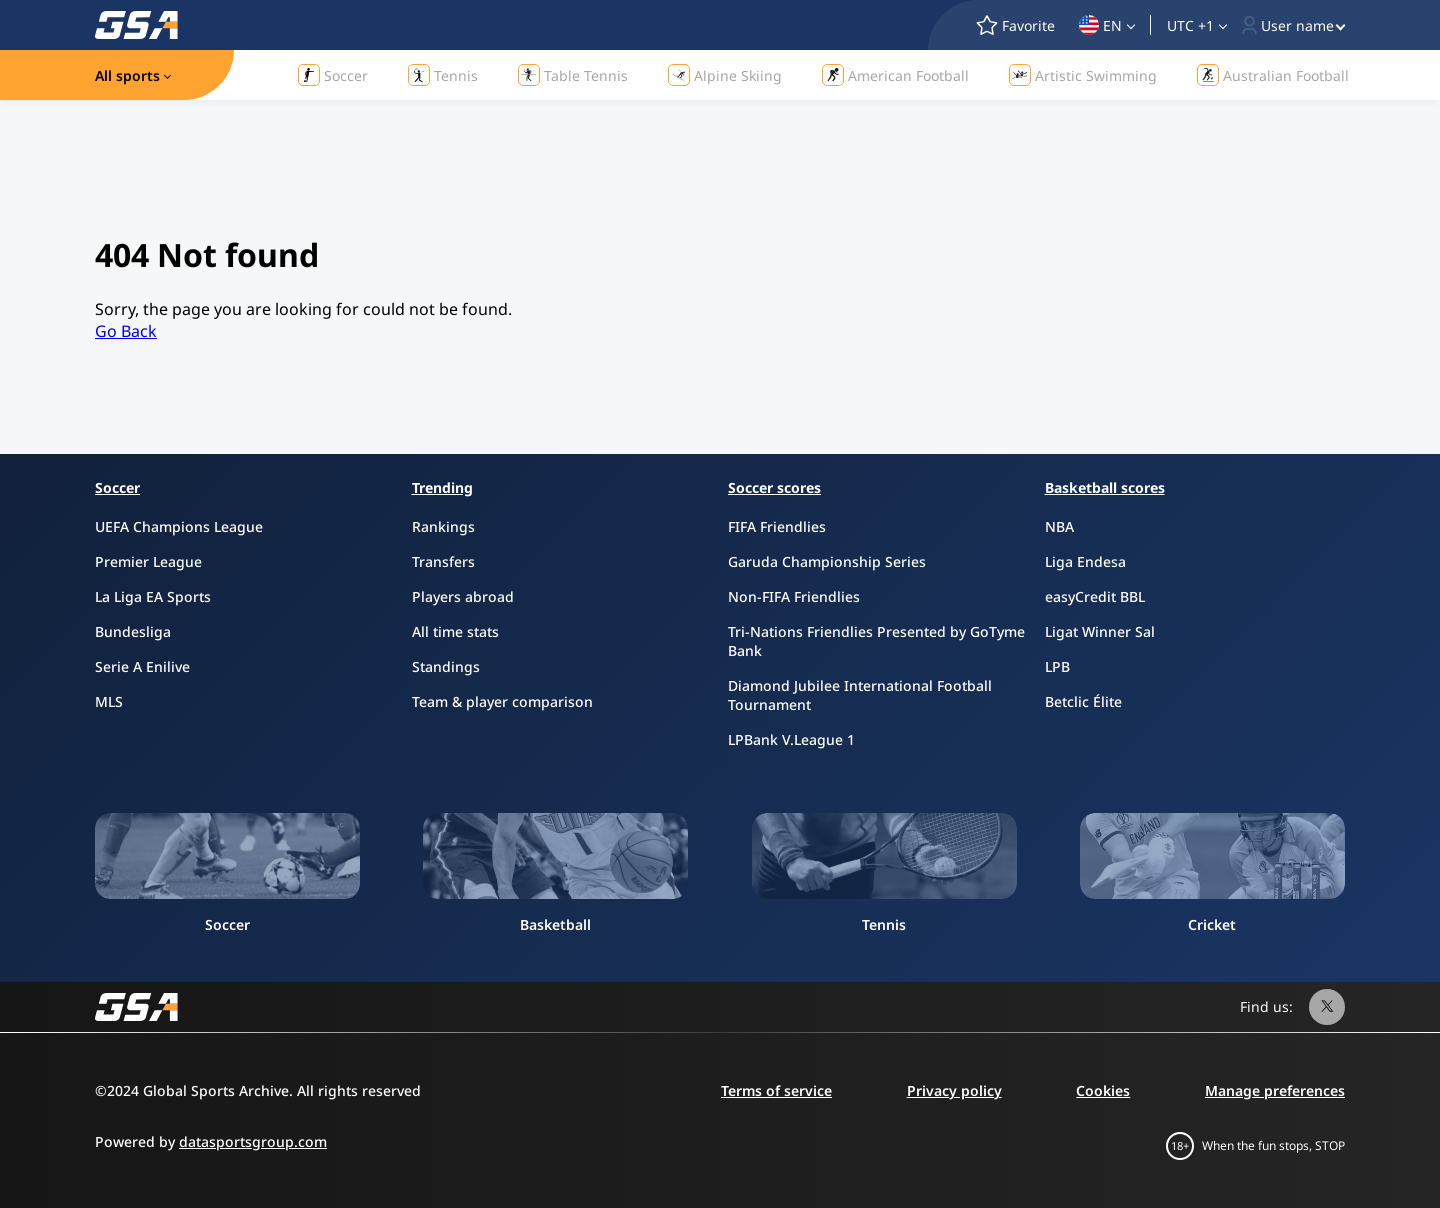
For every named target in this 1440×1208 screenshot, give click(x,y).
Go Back (126, 331)
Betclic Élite (1083, 701)
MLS (109, 701)
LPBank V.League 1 (791, 739)
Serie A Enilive (142, 666)
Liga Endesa (1085, 561)
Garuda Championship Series (827, 561)
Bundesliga (133, 631)
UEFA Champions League (179, 526)
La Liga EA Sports (153, 596)
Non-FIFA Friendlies (794, 596)
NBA (1059, 526)
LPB (1057, 666)
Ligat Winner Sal (1100, 631)
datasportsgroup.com (253, 1141)
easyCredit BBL (1095, 596)
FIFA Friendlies (777, 526)
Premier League (148, 561)
